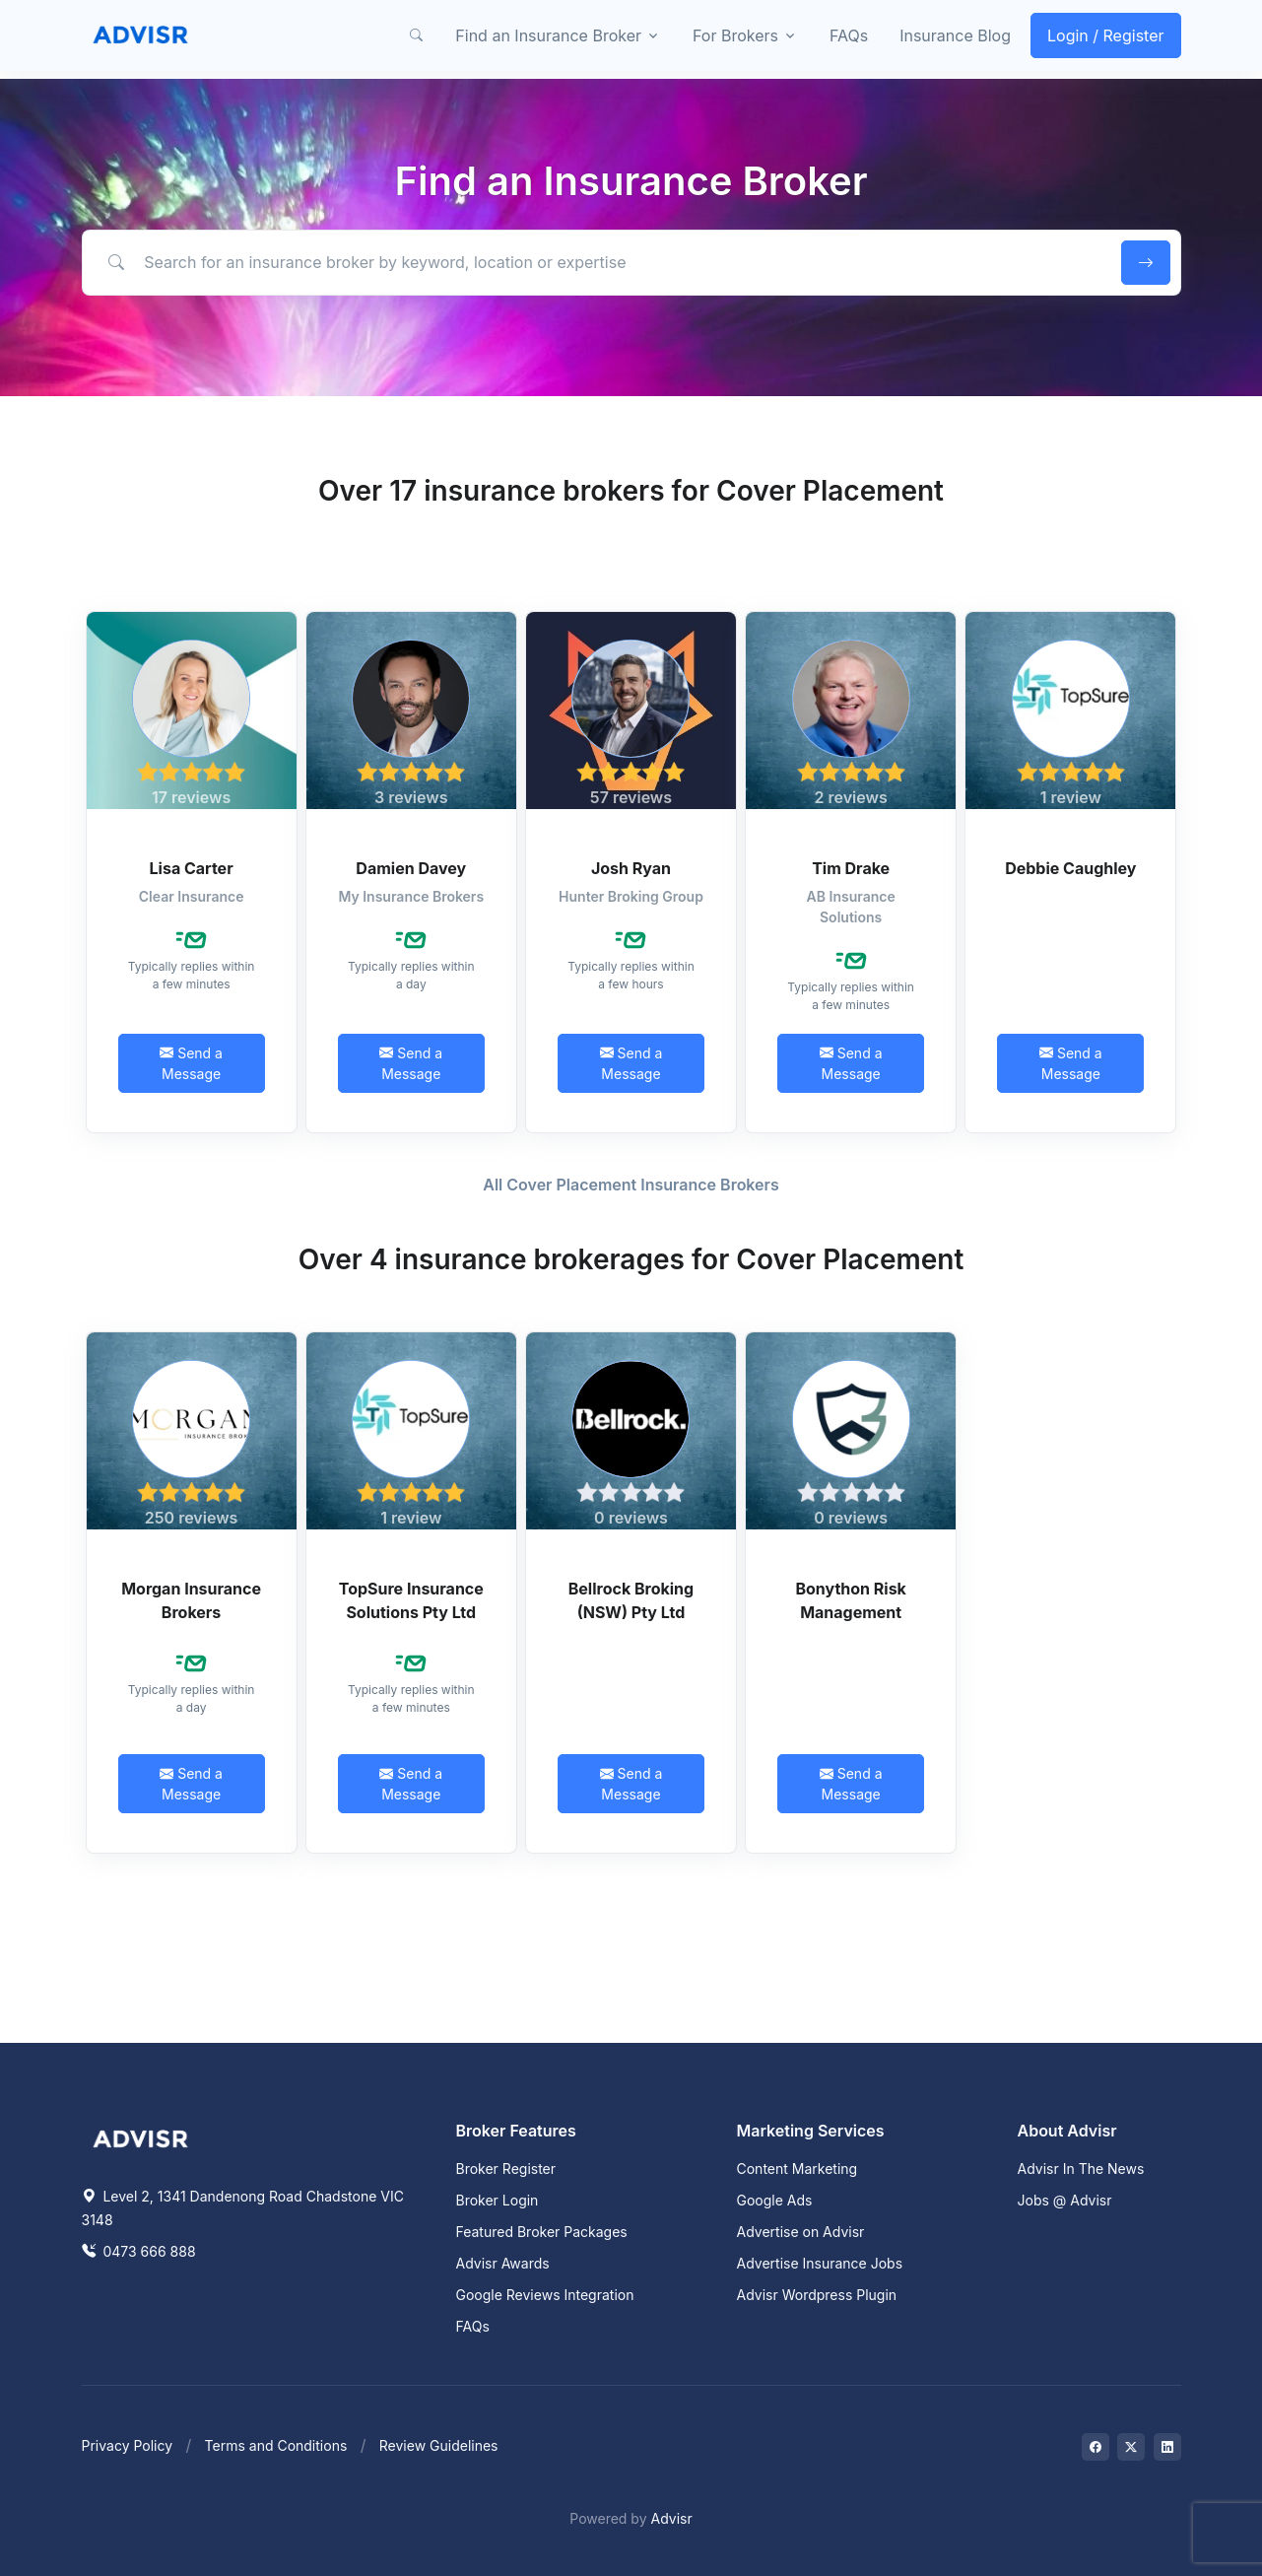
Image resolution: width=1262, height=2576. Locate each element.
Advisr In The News (1081, 2168)
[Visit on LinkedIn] (1167, 2447)
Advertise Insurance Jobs (820, 2263)
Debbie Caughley (1070, 868)
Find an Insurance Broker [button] (548, 35)
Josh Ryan (631, 868)
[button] (415, 35)
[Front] (141, 35)
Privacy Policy (127, 2445)
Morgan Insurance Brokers (191, 1600)
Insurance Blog (955, 35)
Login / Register (1105, 35)
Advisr (671, 2518)
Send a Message (191, 1063)
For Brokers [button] (735, 35)
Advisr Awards (503, 2263)
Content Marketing (797, 2168)
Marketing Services (811, 2130)
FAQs (849, 35)
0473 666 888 (139, 2251)
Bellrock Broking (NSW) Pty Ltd (631, 1600)
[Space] (141, 2136)
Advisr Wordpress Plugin (817, 2294)
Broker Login (497, 2200)
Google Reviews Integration (545, 2294)
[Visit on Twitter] (1131, 2447)
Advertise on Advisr (801, 2231)
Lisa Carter (191, 868)
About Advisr (1067, 2130)
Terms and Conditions (276, 2445)
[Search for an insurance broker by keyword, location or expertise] (597, 262)
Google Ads (775, 2200)
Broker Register (506, 2168)
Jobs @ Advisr (1065, 2200)
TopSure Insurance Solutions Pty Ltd (411, 1600)
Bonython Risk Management (850, 1600)
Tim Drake (851, 868)
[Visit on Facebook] (1095, 2447)
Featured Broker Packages (542, 2231)
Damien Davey (411, 868)
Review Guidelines (438, 2445)
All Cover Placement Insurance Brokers (630, 1184)
